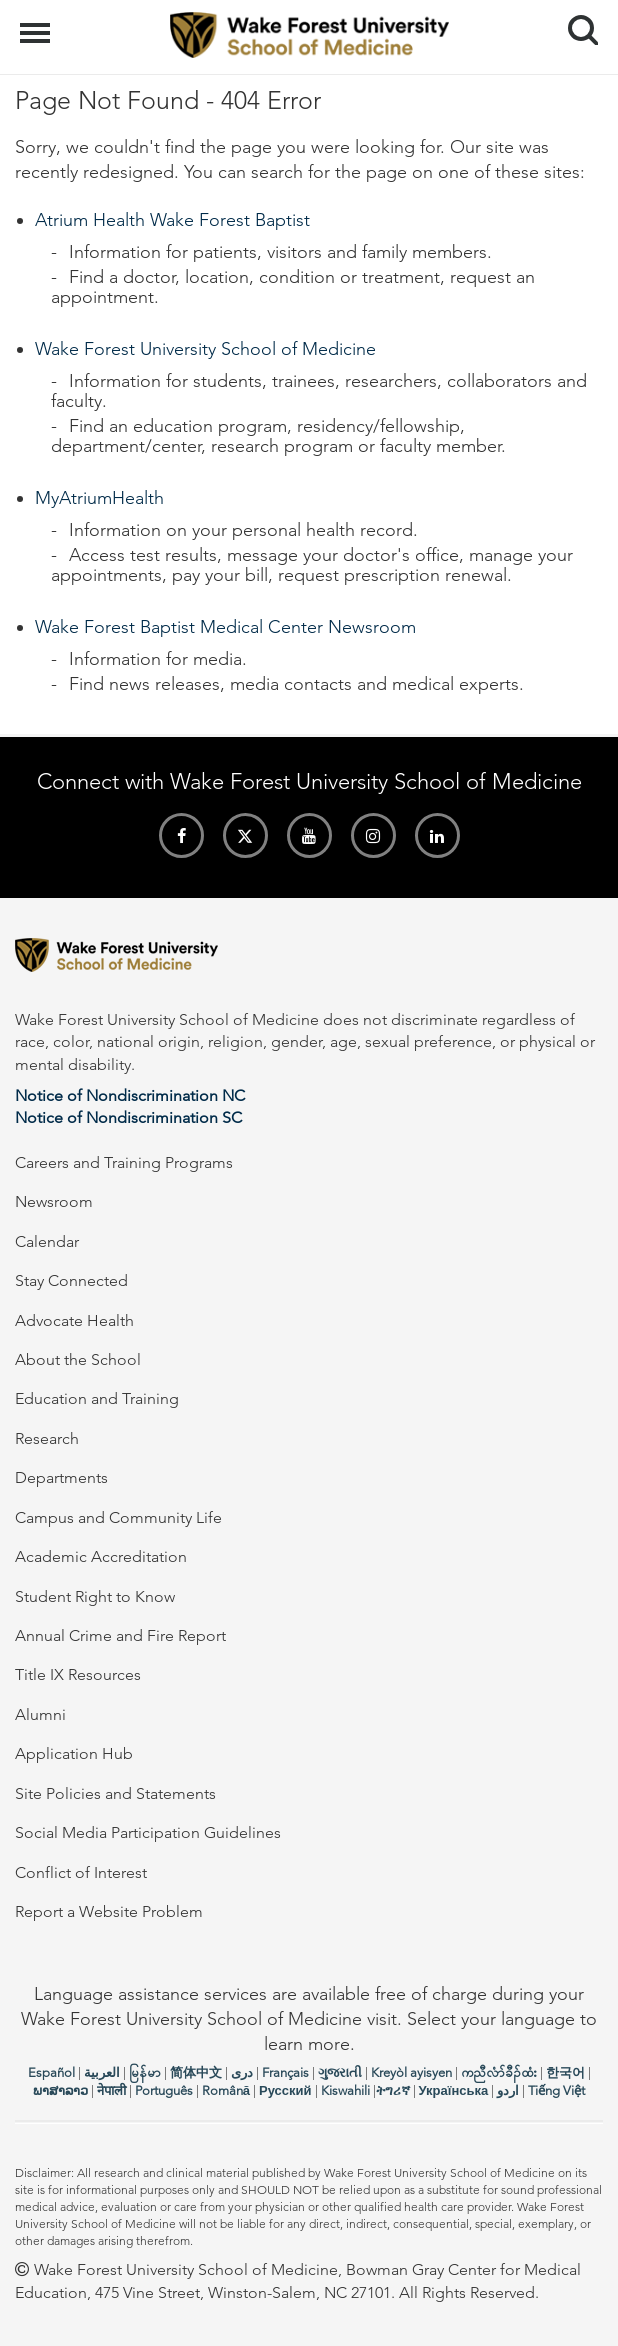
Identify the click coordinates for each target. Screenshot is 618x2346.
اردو (508, 2090)
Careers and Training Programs (124, 1162)
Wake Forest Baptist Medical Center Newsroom (225, 627)
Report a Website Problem (109, 1911)
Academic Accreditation (101, 1556)
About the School (78, 1359)
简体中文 (196, 2072)
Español (51, 2072)
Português (164, 2090)
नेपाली (111, 2090)
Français (285, 2072)
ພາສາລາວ (60, 2090)
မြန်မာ (145, 2072)
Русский (285, 2090)
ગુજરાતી (340, 2072)
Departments (61, 1477)
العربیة (102, 2072)
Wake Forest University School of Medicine (205, 349)
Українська (454, 2090)
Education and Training (97, 1398)
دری (242, 2072)
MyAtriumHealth (99, 498)
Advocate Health (74, 1320)
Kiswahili (345, 2090)
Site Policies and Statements (115, 1793)
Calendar (47, 1241)
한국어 (565, 2072)
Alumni (40, 1714)
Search (575, 22)
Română (226, 2090)
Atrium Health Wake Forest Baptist (172, 220)
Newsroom (54, 1201)
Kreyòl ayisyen (411, 2072)
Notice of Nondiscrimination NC (130, 1095)
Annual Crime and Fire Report (120, 1635)
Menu (37, 23)
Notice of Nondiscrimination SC (128, 1117)
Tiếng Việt (556, 2090)
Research (47, 1438)
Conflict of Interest (81, 1872)
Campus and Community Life (118, 1517)
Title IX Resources (78, 1674)
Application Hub (74, 1753)
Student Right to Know (95, 1596)
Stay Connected (71, 1280)
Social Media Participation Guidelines (148, 1832)
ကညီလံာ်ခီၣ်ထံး (499, 2072)
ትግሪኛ (393, 2090)
